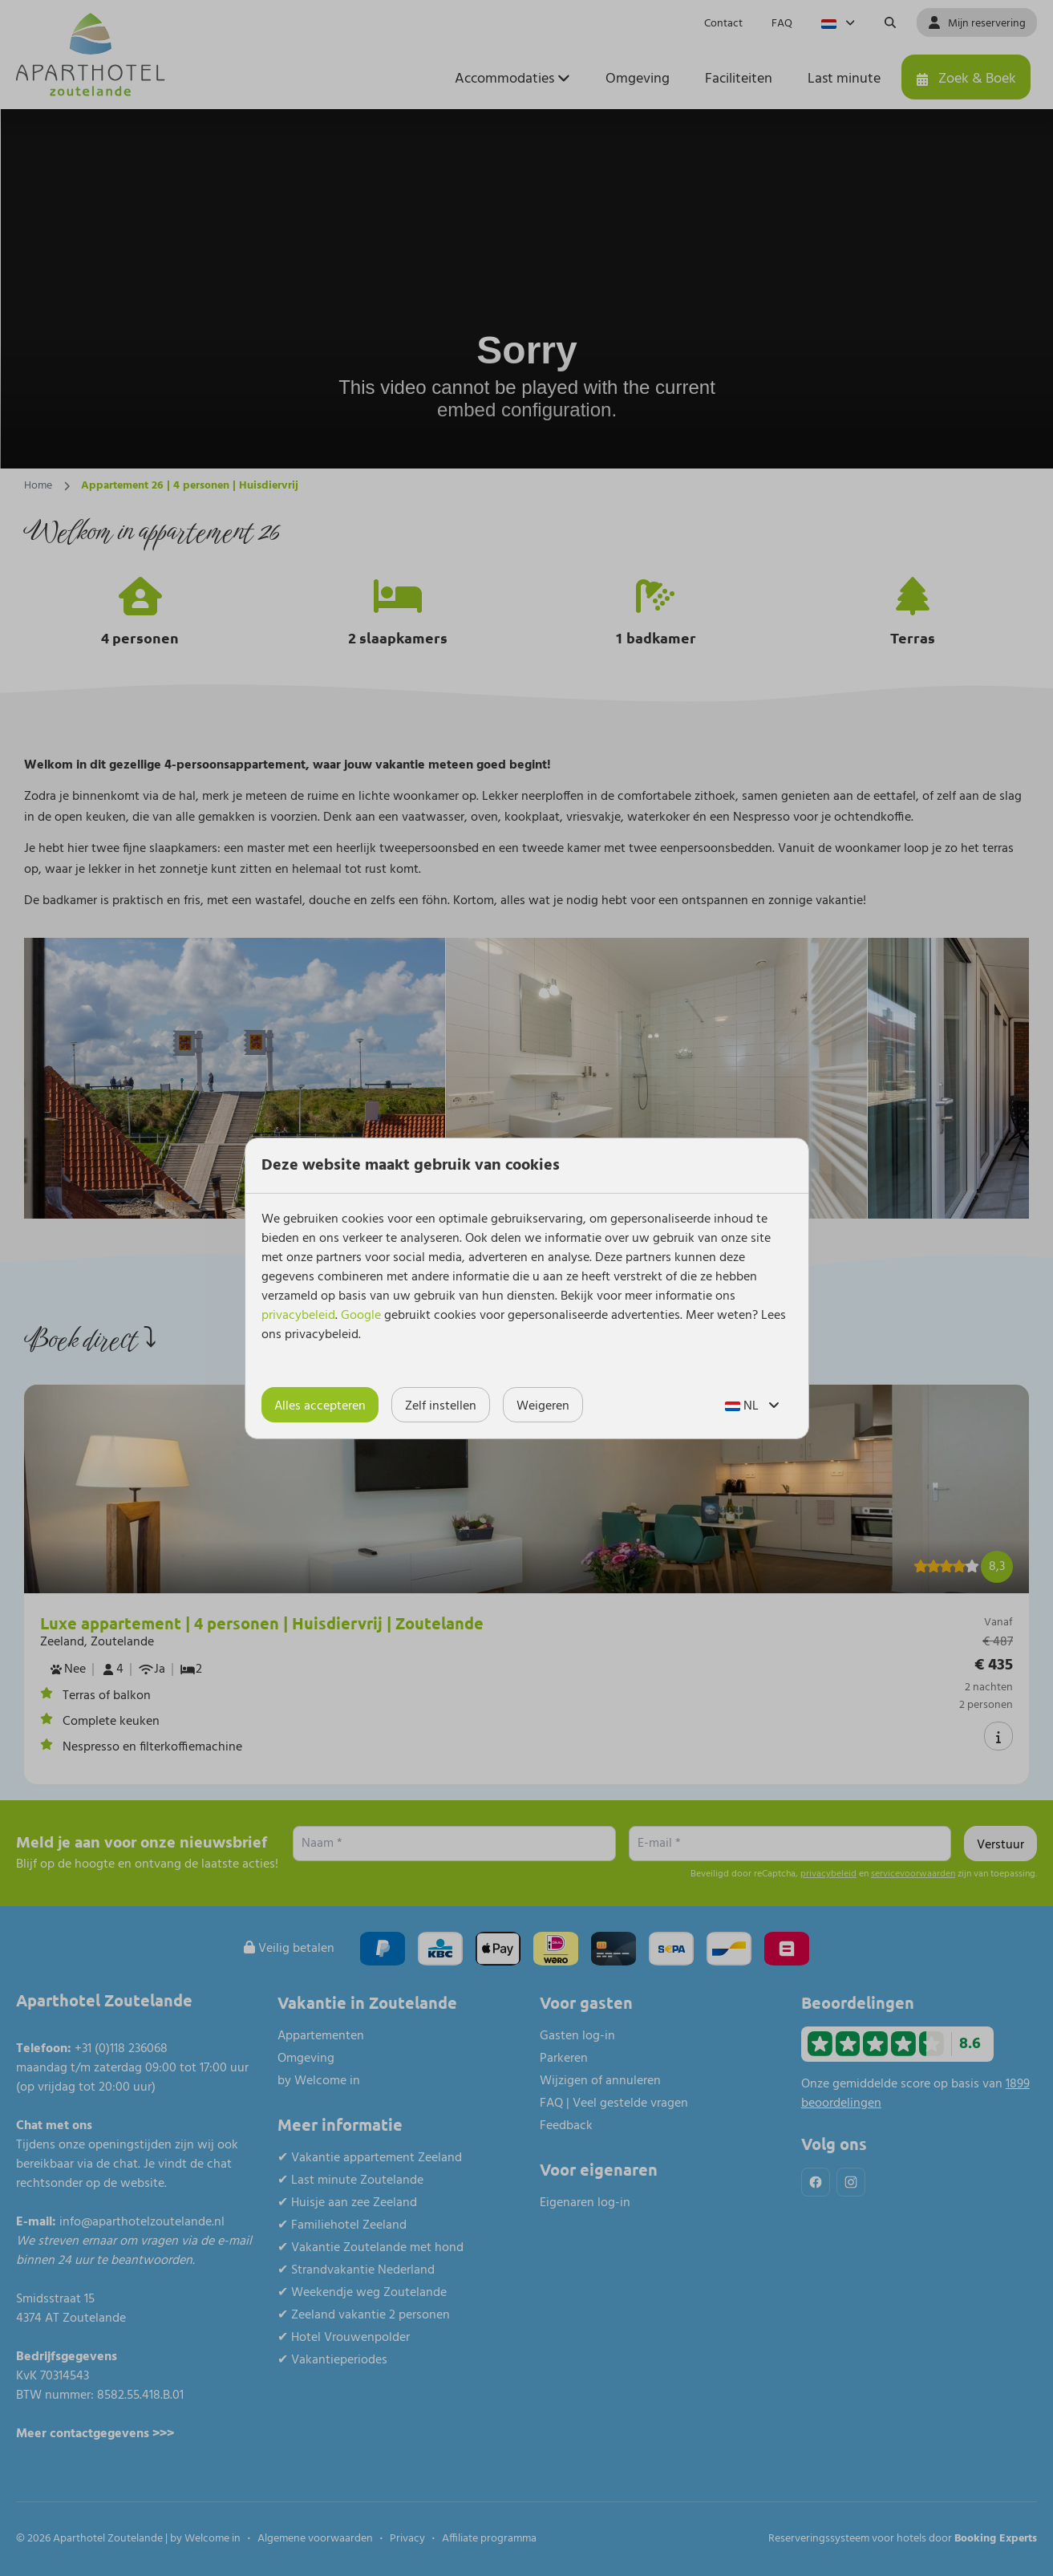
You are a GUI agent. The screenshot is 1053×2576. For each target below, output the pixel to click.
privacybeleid (298, 1315)
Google (361, 1315)
